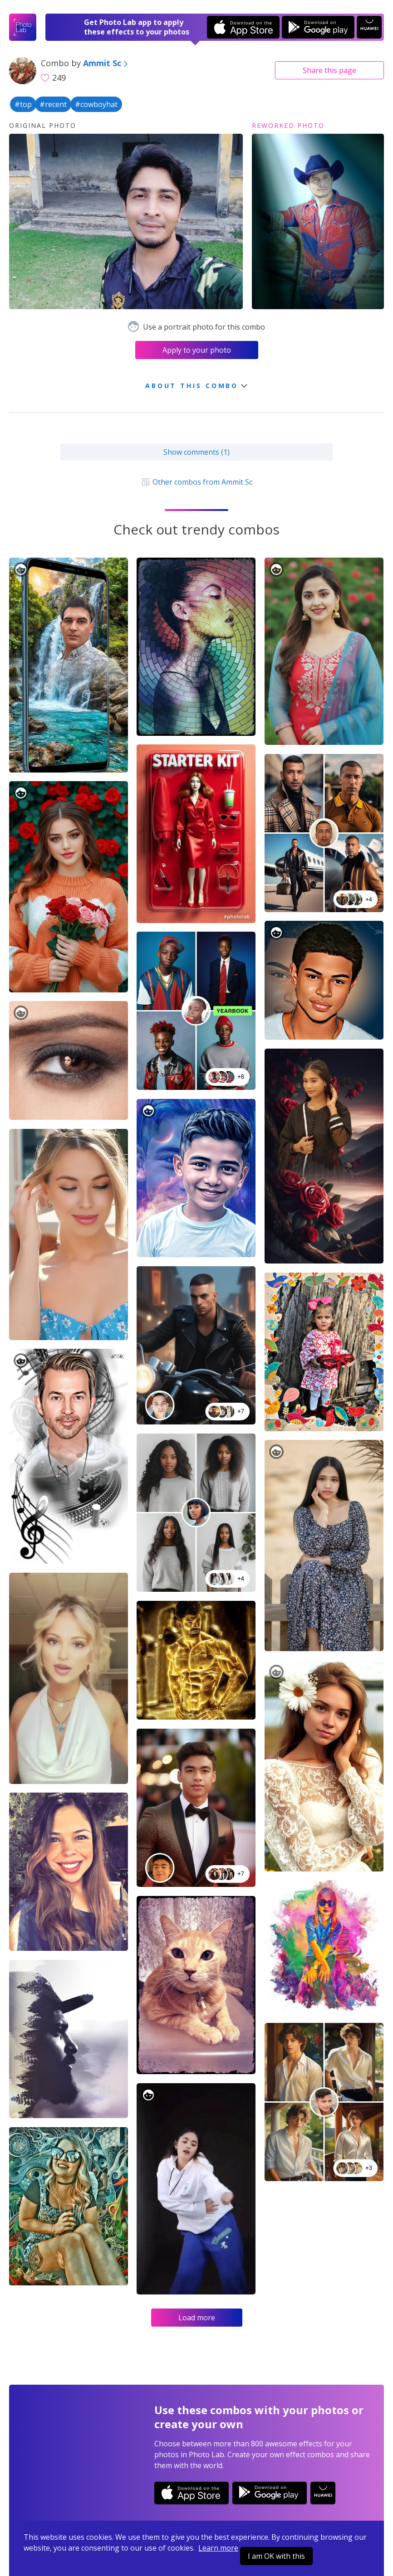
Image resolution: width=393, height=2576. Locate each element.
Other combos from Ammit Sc (196, 482)
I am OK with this (276, 2556)
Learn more (218, 2548)
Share (329, 70)
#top (23, 104)
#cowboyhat (96, 104)
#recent (53, 104)
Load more (196, 2318)
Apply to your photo (196, 350)
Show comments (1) (196, 452)
